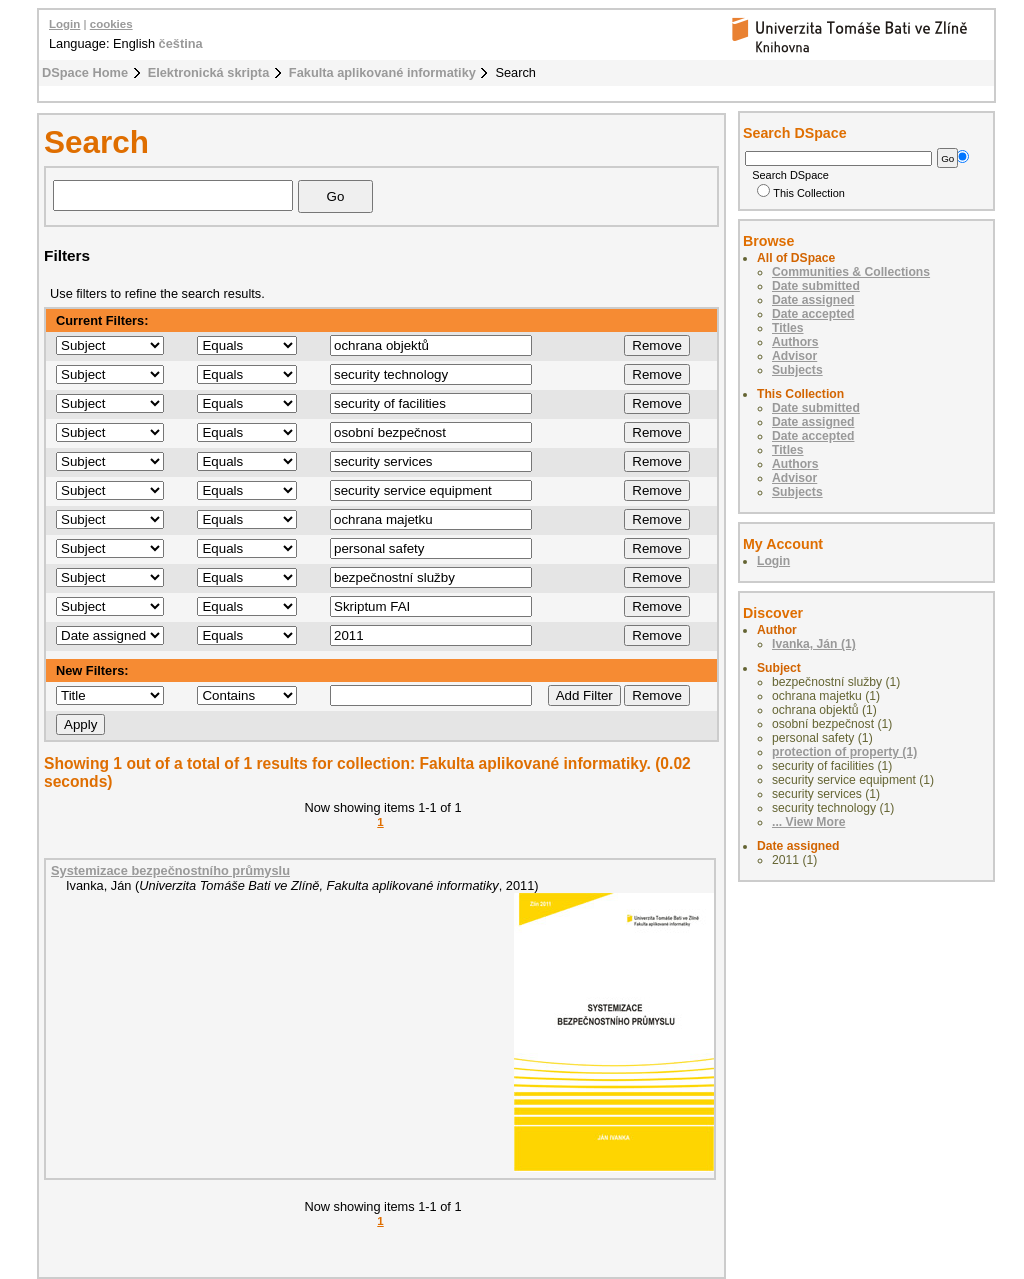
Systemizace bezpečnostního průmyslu (170, 870)
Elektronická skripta (209, 72)
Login (64, 24)
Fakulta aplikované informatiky (382, 72)
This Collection (801, 193)
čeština (181, 43)
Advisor (794, 356)
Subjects (797, 370)
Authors (795, 342)
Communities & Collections (851, 272)
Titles (788, 328)
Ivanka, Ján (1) (814, 644)
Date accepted (813, 314)
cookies (111, 24)
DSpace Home (85, 72)
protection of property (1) (844, 752)
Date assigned (813, 300)
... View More (808, 822)
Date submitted (816, 286)
